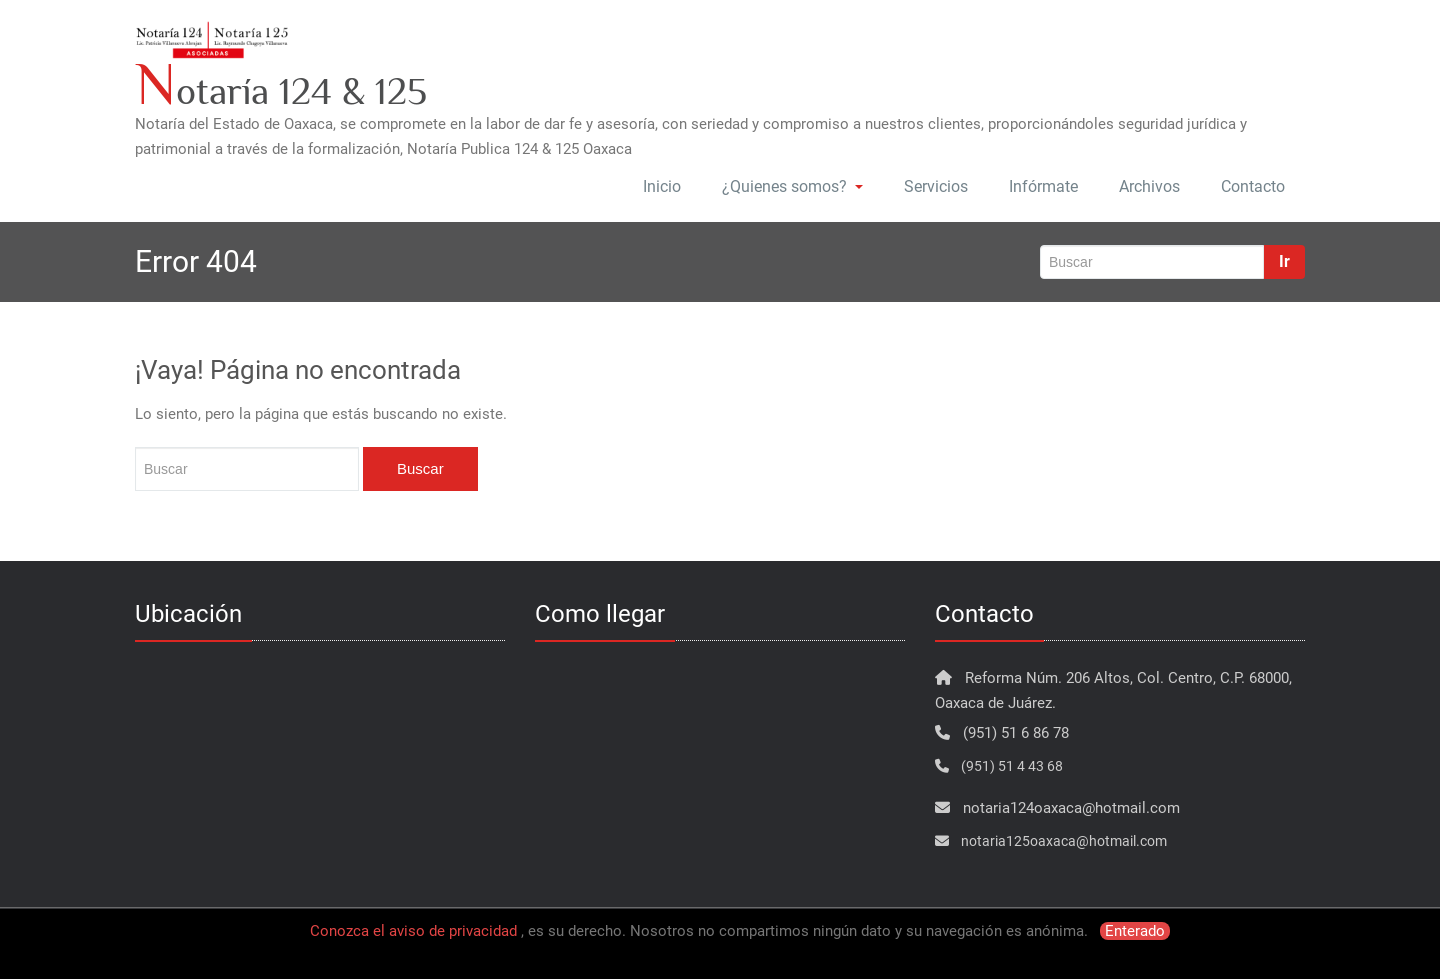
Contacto (1253, 186)
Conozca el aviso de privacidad (413, 931)
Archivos (1149, 186)
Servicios (936, 186)
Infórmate (1043, 186)
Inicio (662, 186)
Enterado (1135, 931)
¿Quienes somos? (792, 186)
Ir (1284, 261)
